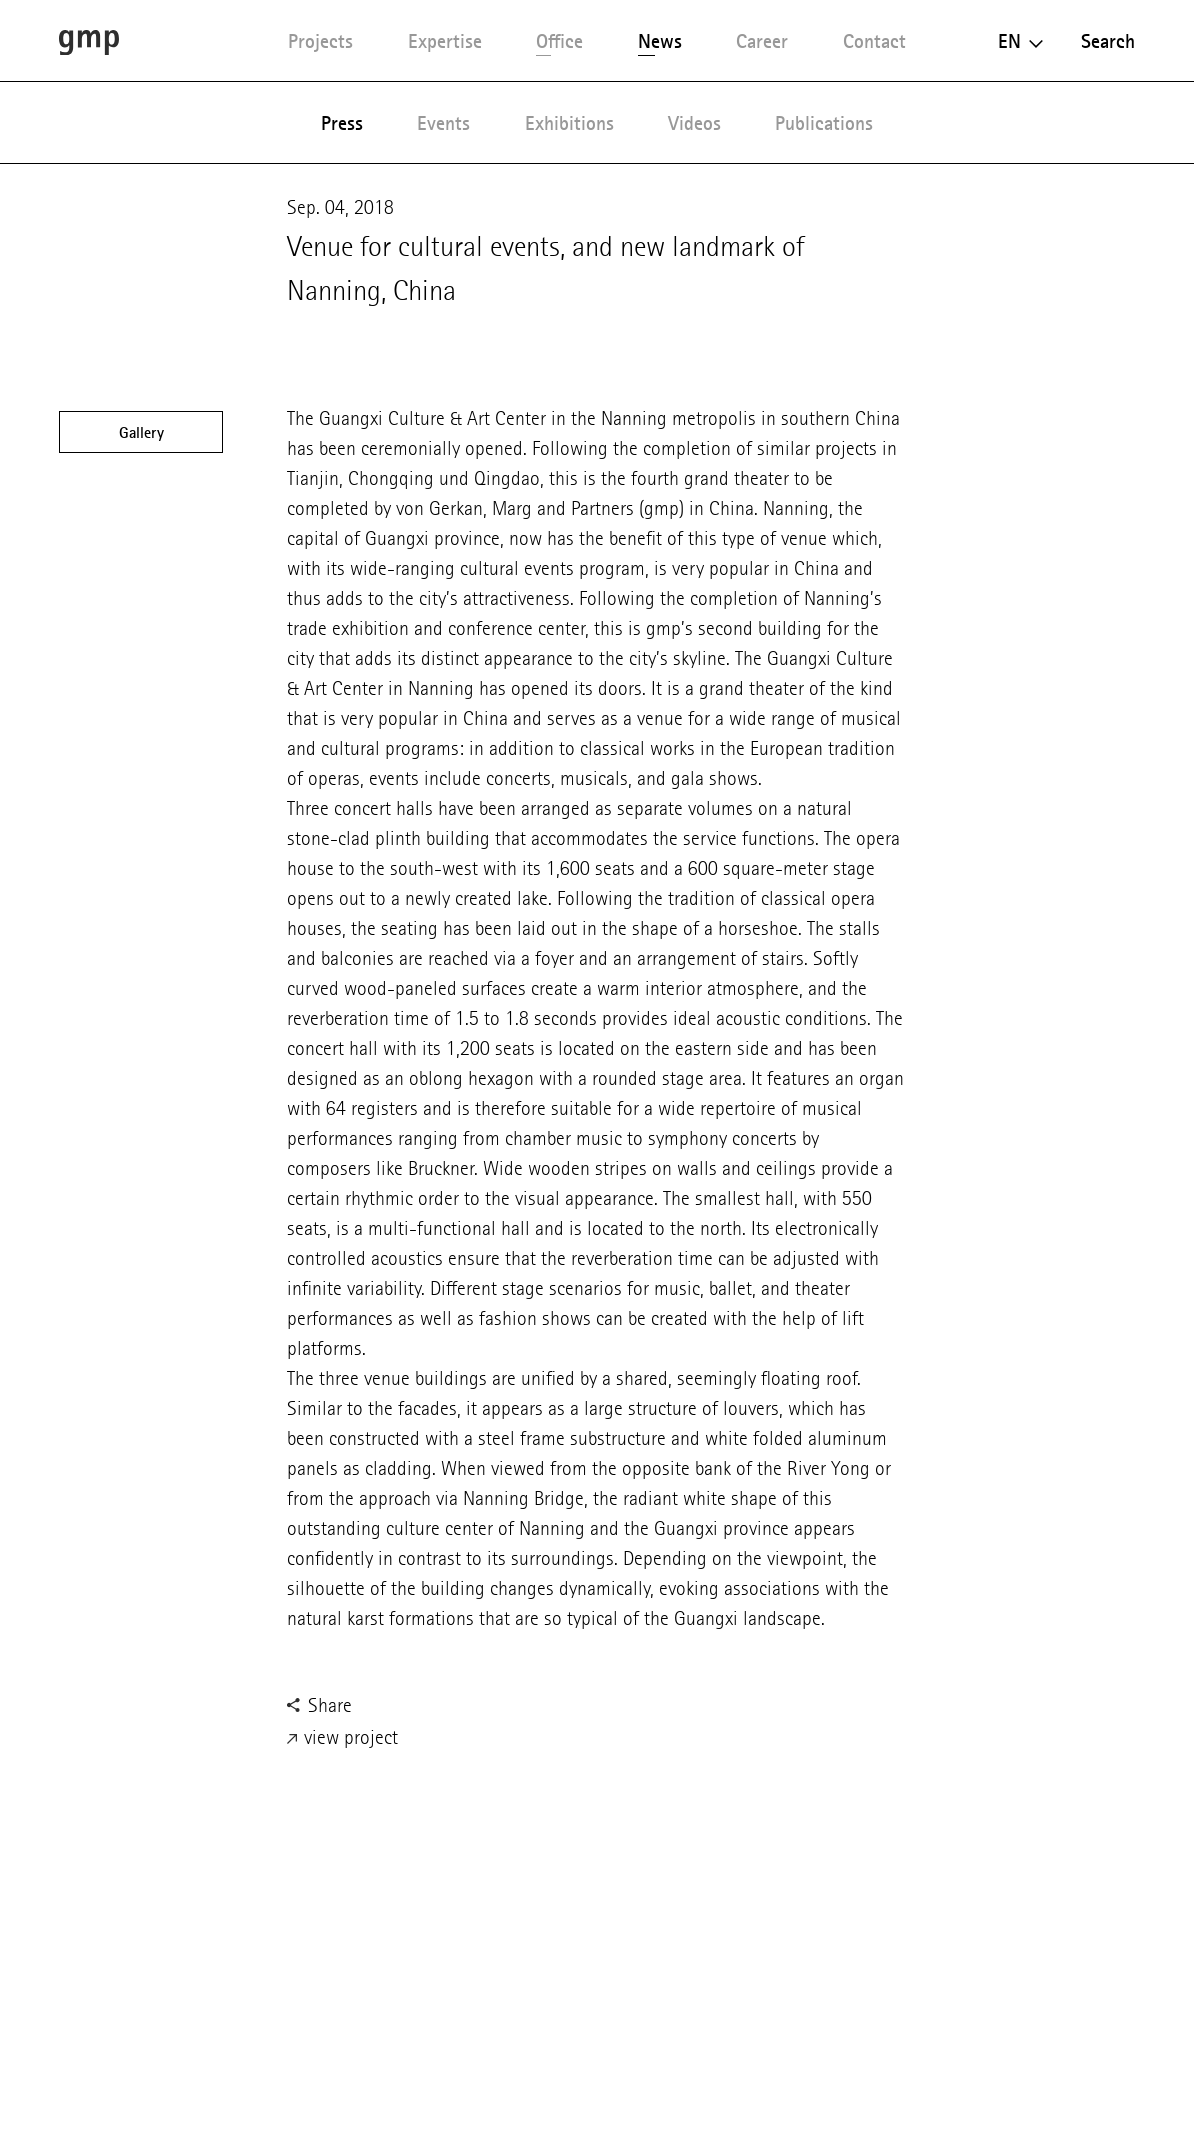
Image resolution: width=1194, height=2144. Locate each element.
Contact (874, 41)
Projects (320, 41)
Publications (824, 123)
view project (342, 1739)
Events (443, 123)
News (660, 41)
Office (559, 41)
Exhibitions (569, 123)
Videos (694, 123)
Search (1108, 41)
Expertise (445, 41)
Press (342, 123)
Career (762, 41)
